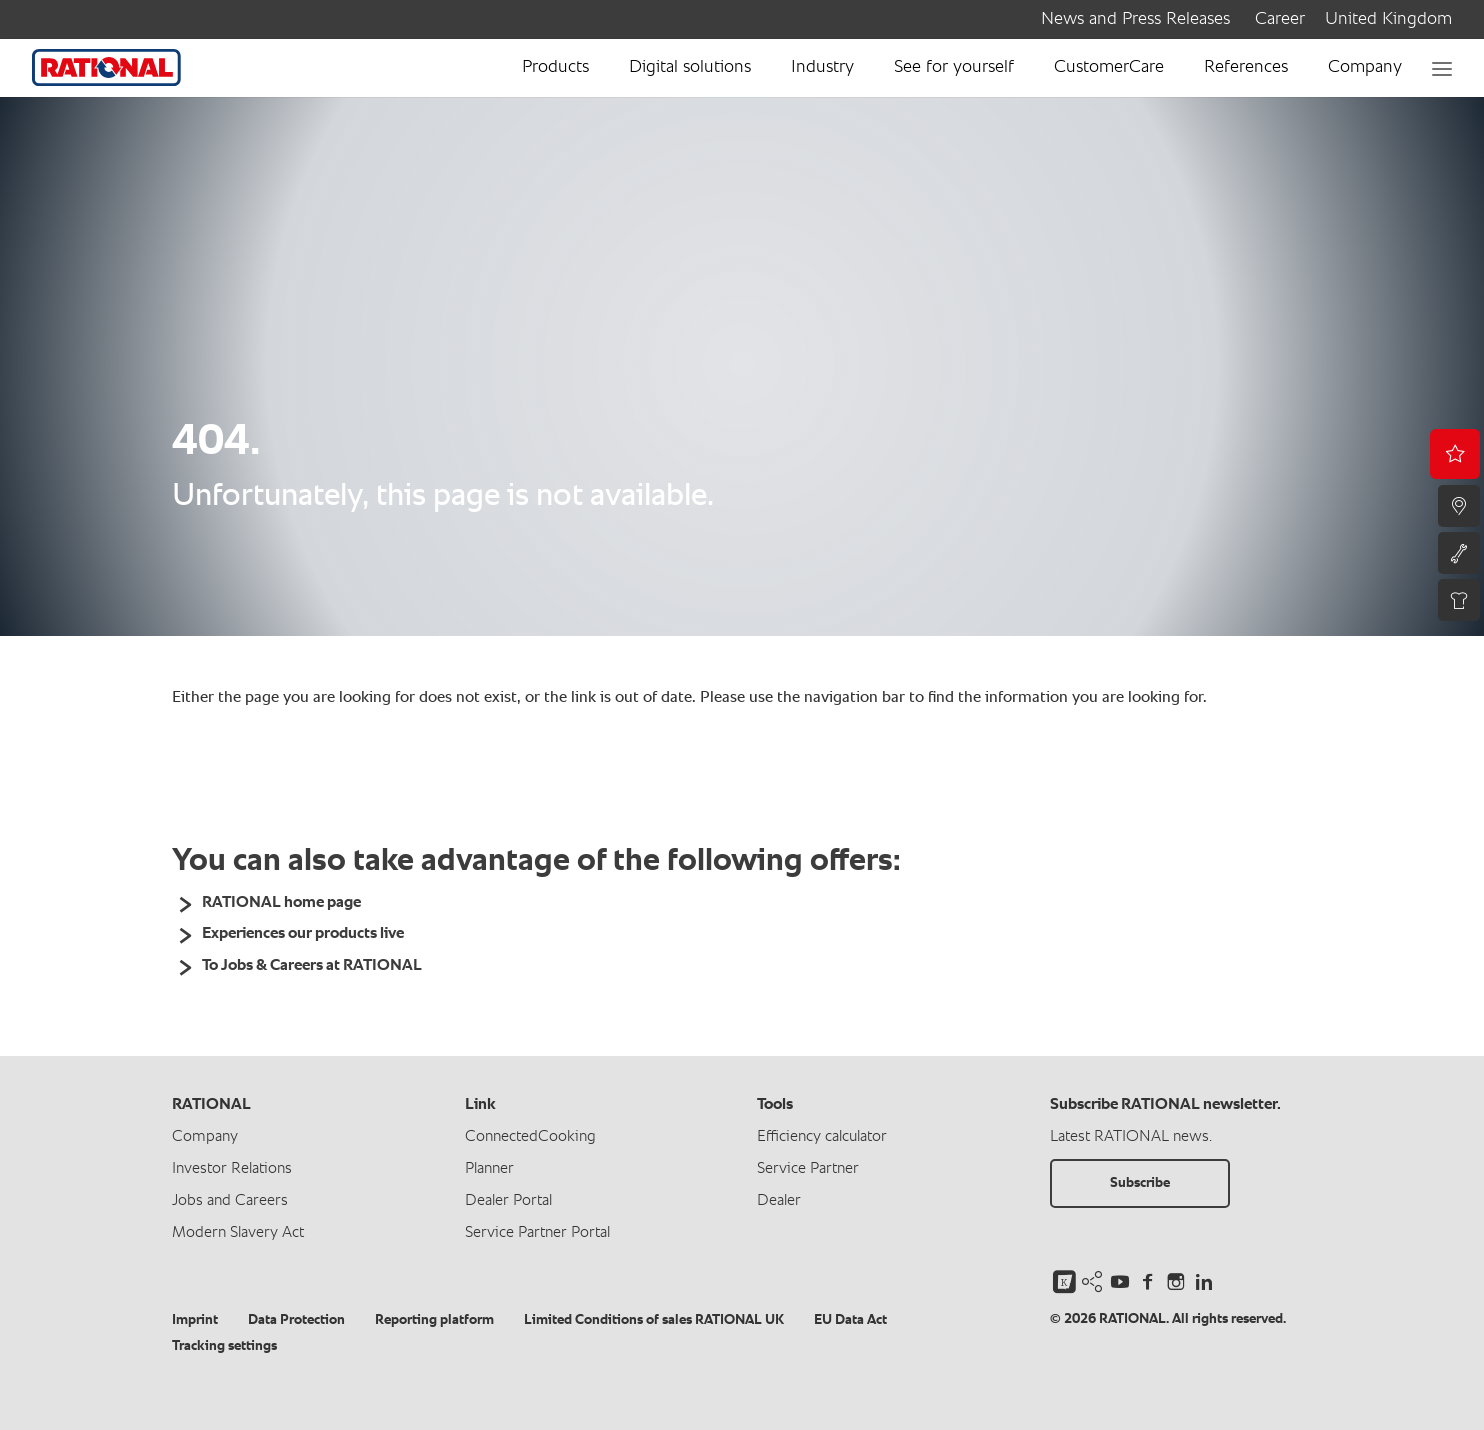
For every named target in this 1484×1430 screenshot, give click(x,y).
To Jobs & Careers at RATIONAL (312, 966)
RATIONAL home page (281, 903)
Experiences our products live (303, 934)
